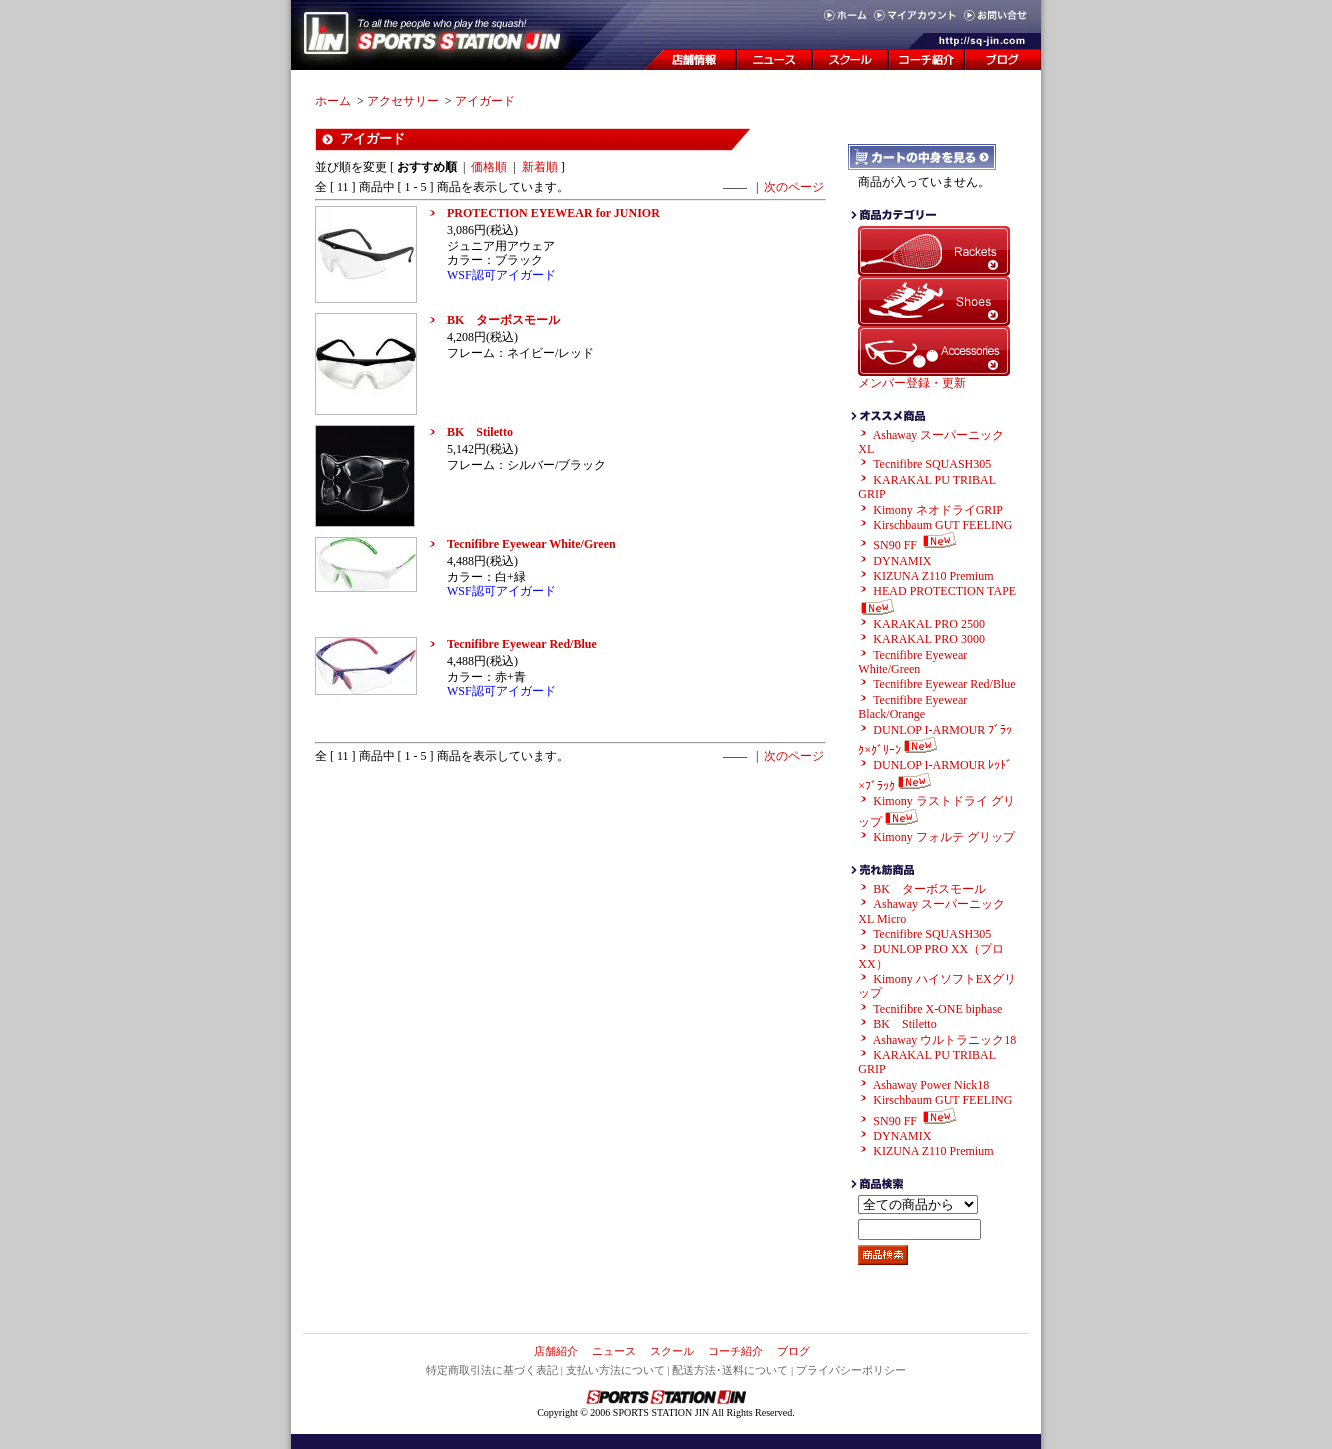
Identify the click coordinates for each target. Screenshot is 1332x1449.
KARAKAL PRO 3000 (929, 639)
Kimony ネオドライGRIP (938, 510)
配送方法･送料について (730, 1370)
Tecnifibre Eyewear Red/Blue (522, 644)
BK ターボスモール (503, 320)
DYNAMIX (902, 561)
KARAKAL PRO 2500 (929, 624)
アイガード (485, 101)
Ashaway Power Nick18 (931, 1085)
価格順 (489, 167)
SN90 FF (916, 545)
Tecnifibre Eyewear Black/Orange (912, 707)
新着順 (540, 167)
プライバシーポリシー (851, 1370)
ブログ (793, 1351)
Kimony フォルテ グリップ (943, 837)
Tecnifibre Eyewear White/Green (531, 544)
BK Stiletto (480, 432)
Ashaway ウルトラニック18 (945, 1040)
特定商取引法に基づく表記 (492, 1370)
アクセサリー (403, 101)
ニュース (614, 1351)
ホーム (333, 101)
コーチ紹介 (735, 1351)
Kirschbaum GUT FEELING (942, 525)
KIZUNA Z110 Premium (933, 576)
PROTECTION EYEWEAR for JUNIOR (553, 213)
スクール (672, 1351)
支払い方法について (615, 1370)
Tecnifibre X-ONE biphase (937, 1009)
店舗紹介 (556, 1351)
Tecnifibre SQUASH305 (932, 464)
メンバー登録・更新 (912, 383)
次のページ (794, 187)
